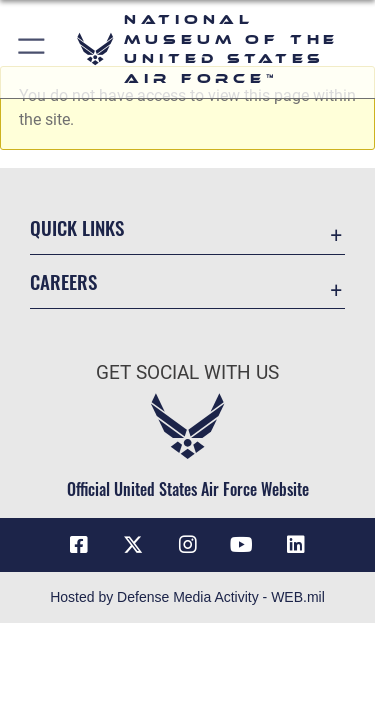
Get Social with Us (187, 372)
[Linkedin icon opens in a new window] (296, 545)
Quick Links (77, 227)
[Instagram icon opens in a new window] (188, 545)
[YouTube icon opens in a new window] (242, 545)
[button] (32, 49)
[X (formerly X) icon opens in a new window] (133, 545)
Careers (63, 281)
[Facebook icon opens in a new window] (79, 545)
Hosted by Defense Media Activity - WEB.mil (187, 597)
